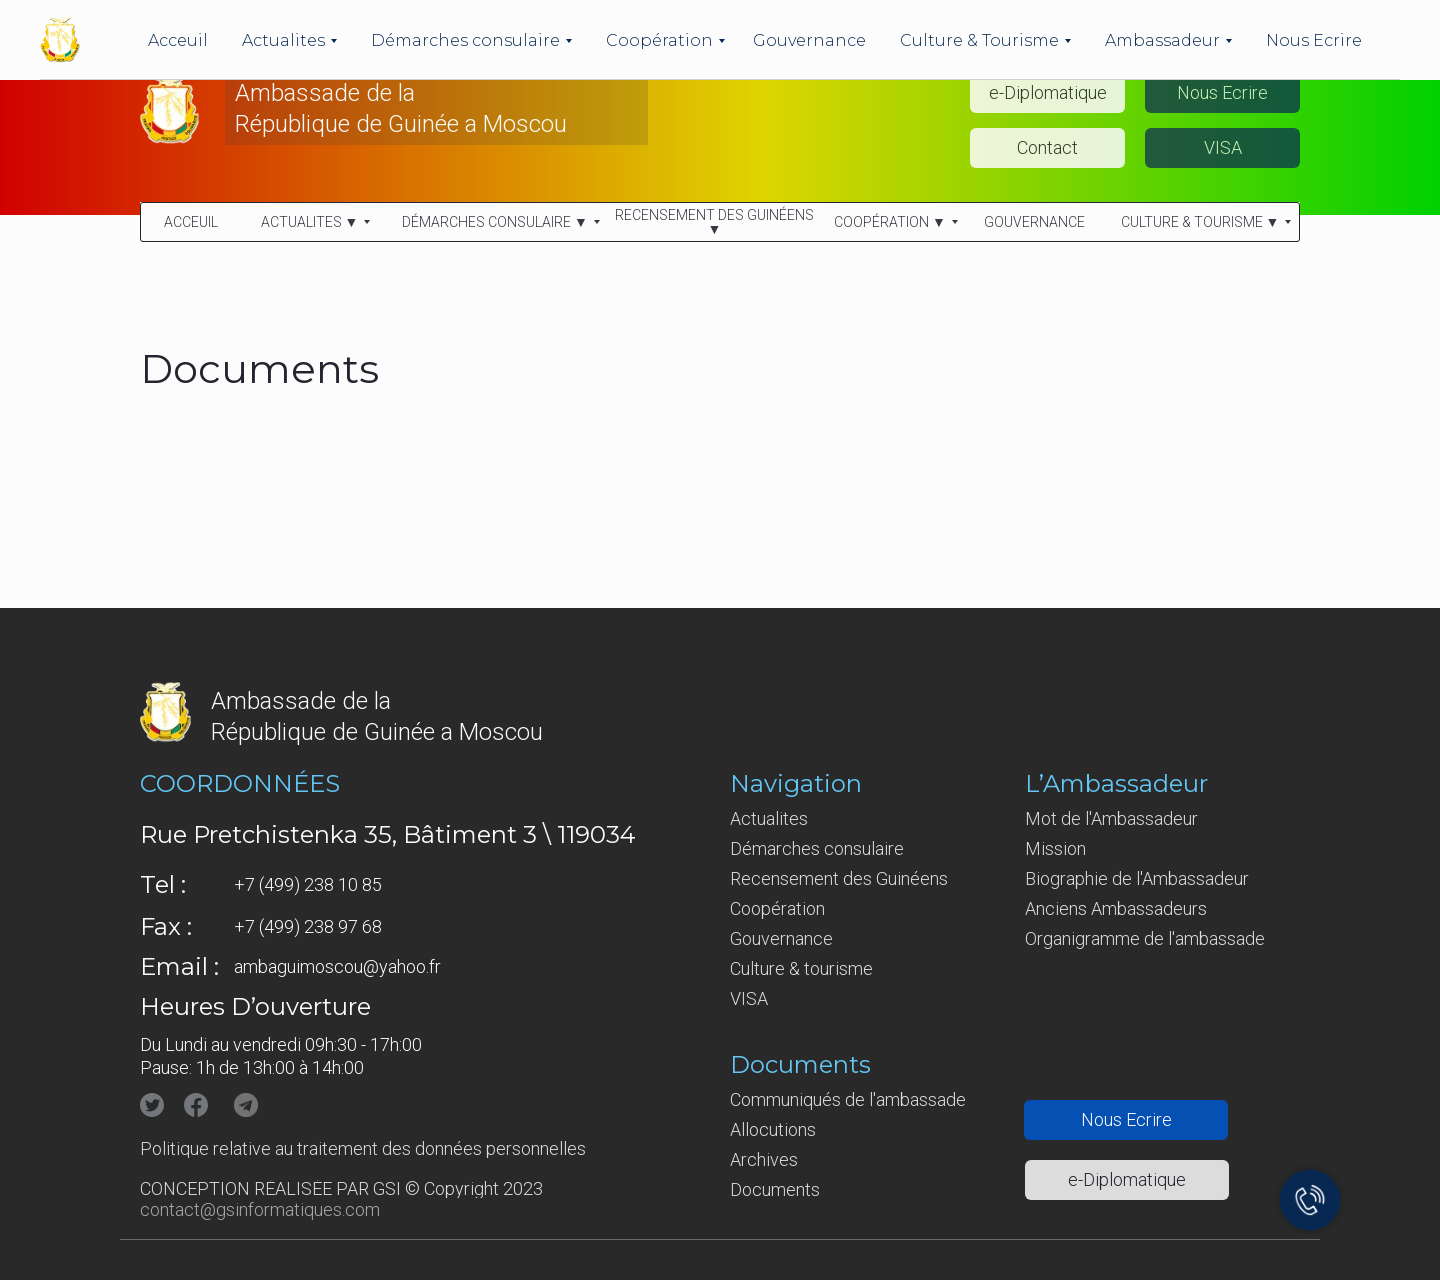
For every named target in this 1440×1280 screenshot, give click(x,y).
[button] (1222, 93)
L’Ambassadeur (1116, 783)
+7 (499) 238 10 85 (308, 884)
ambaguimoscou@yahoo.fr (337, 966)
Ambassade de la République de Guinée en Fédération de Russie (388, 27)
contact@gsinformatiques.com (260, 1209)
